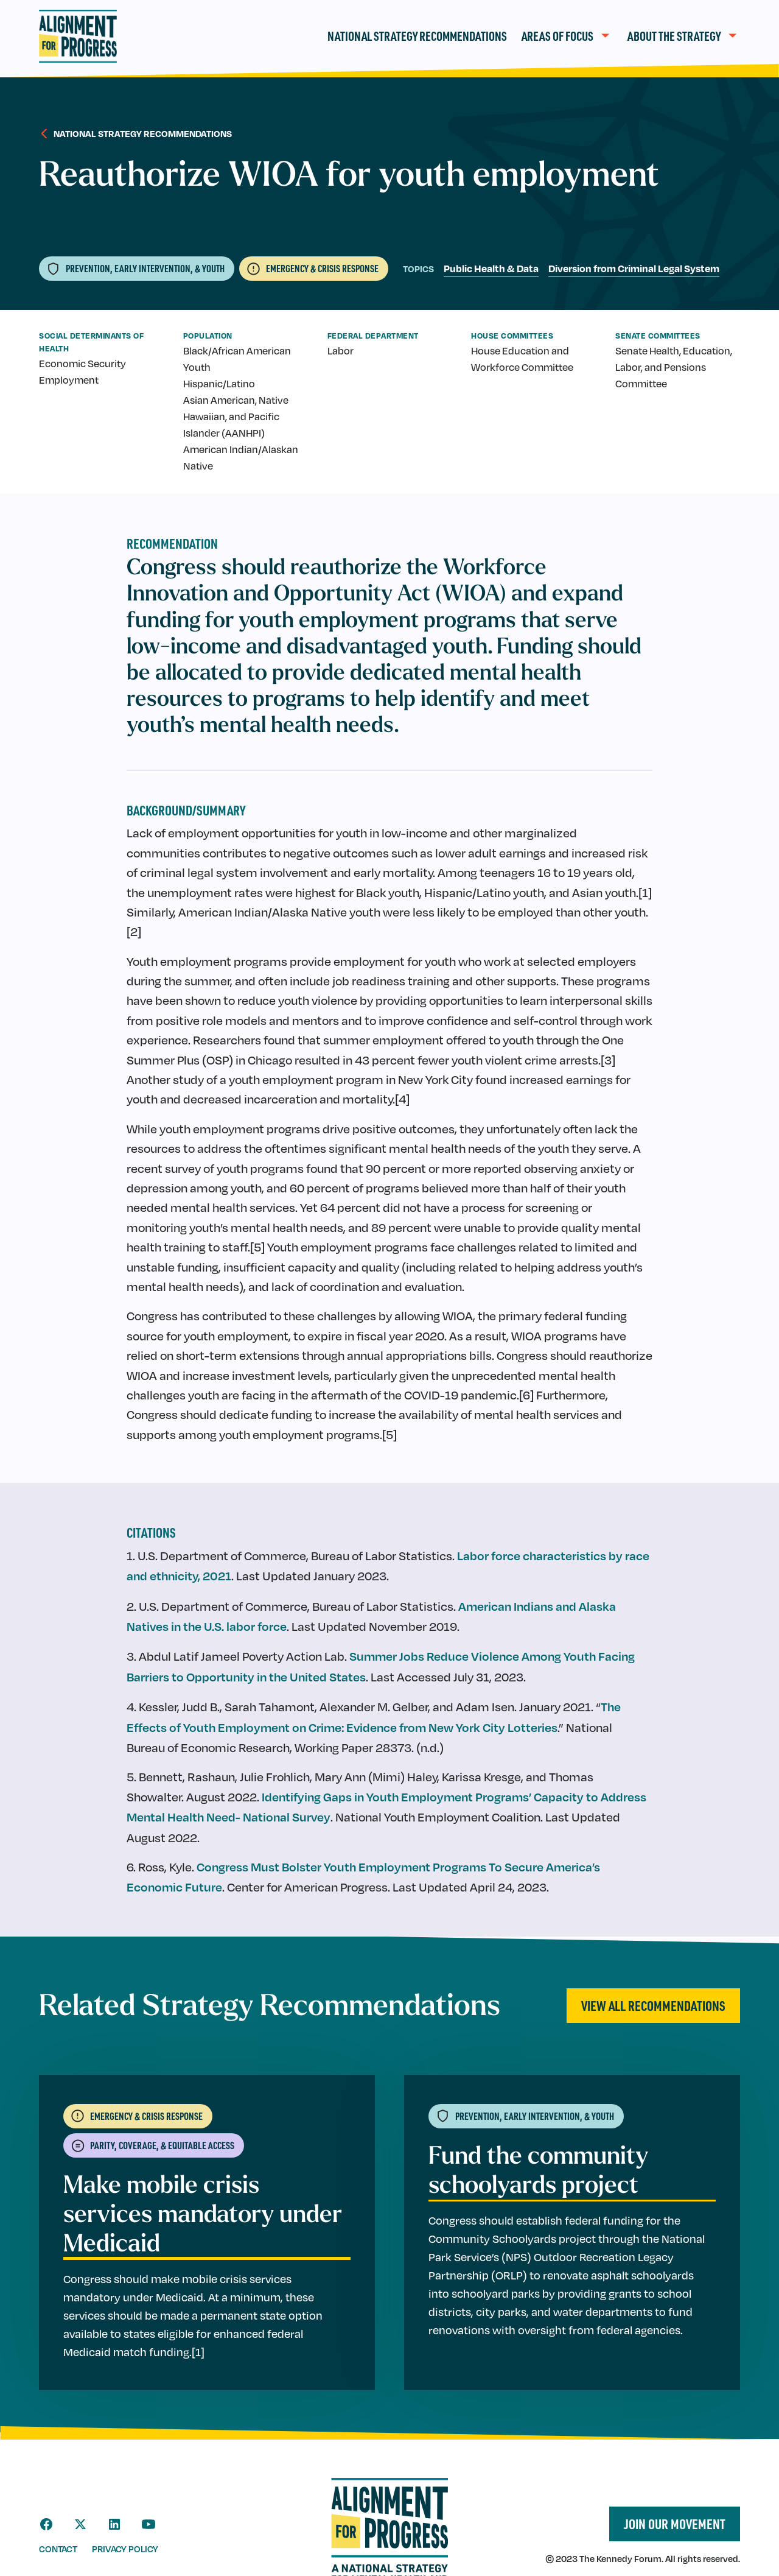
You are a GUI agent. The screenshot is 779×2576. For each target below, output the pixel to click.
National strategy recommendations (143, 133)
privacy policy (125, 2548)
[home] (78, 36)
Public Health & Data (491, 268)
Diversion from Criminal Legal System (633, 268)
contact (58, 2548)
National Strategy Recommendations (417, 36)
